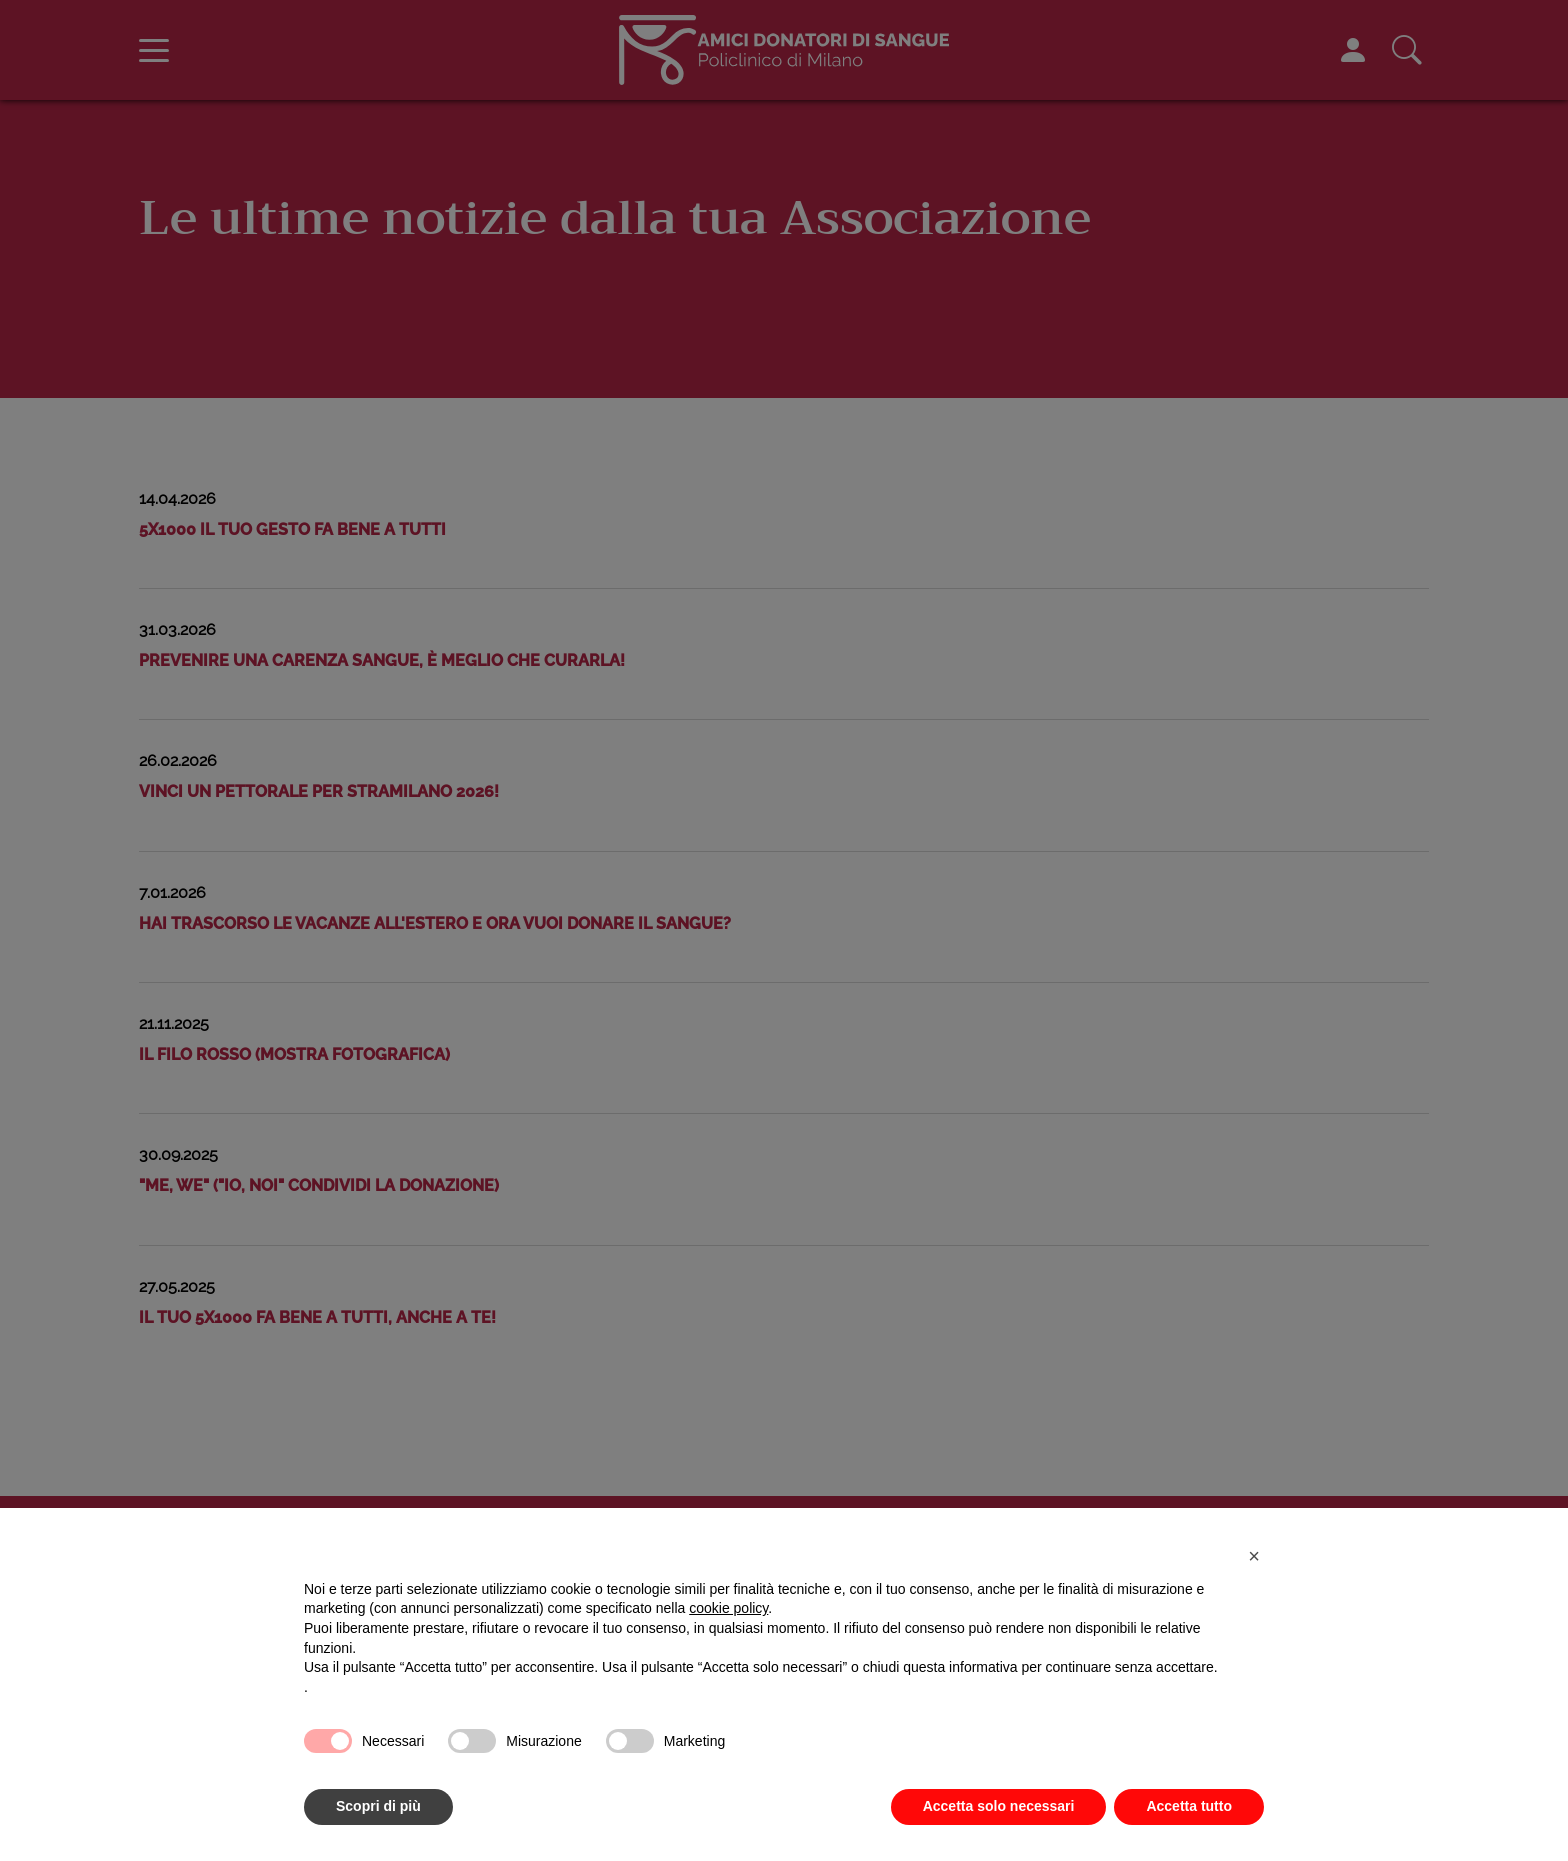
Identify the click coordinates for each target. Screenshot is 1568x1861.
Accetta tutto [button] (1189, 1806)
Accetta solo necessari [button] (999, 1806)
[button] (1254, 1556)
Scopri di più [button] (378, 1806)
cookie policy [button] (728, 1608)
